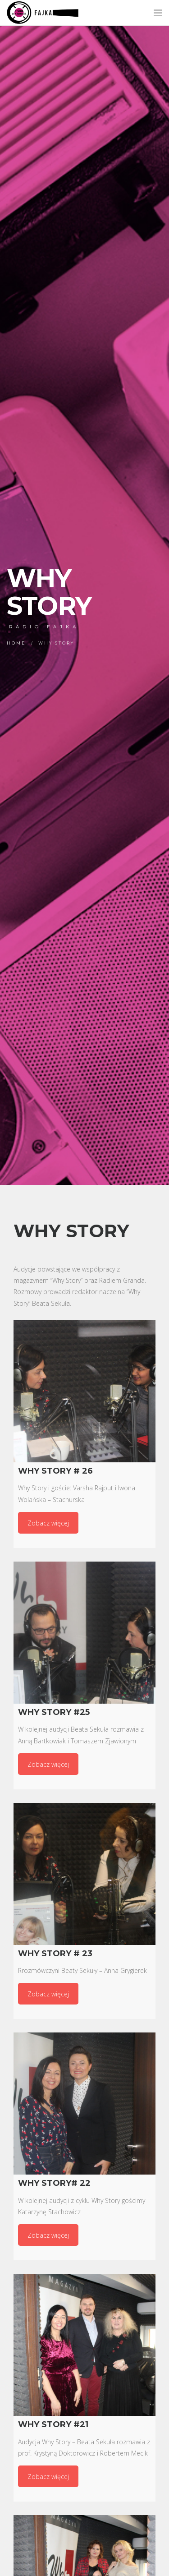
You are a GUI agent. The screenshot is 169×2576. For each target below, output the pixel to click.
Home (16, 643)
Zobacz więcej (48, 1523)
